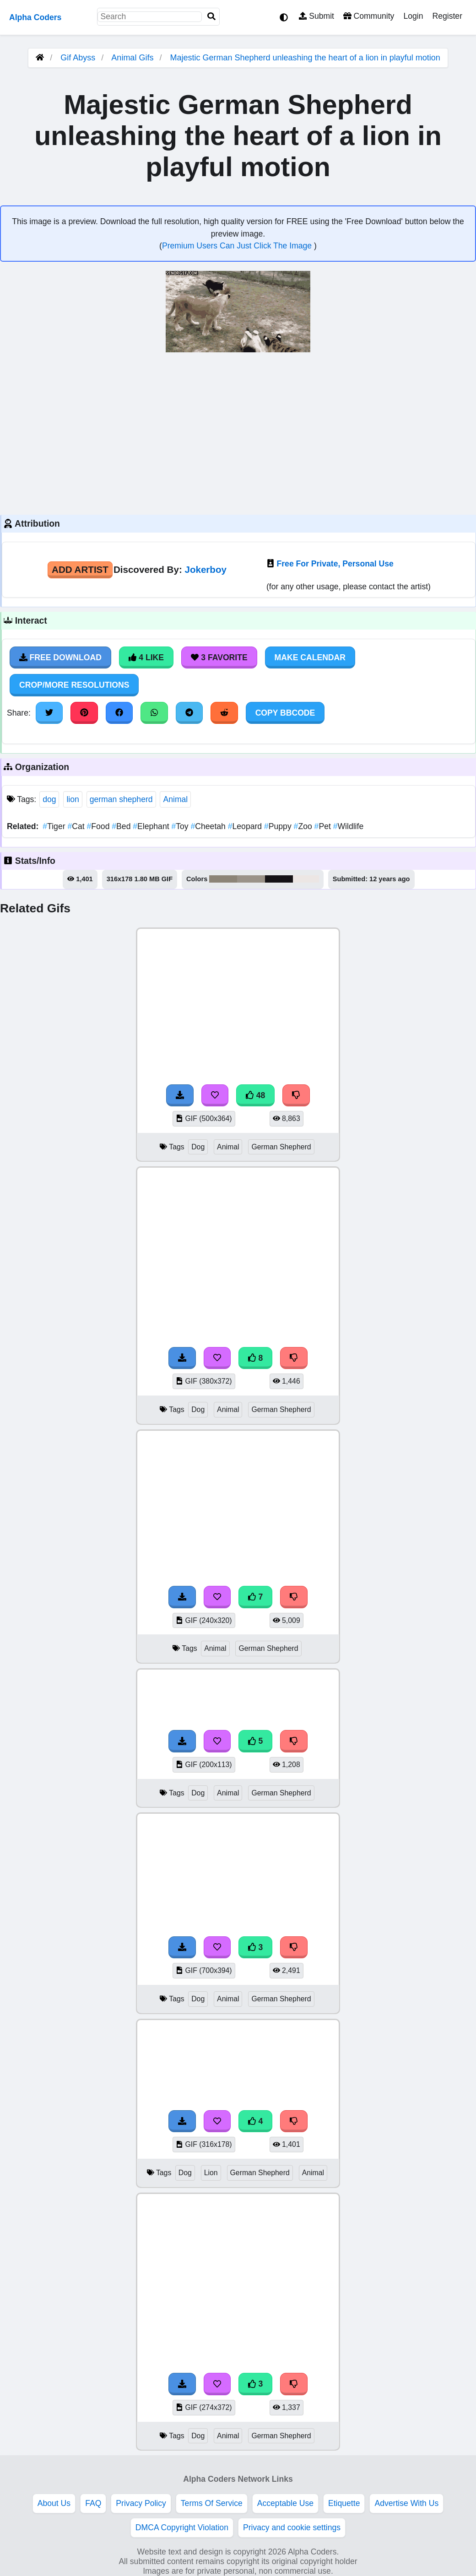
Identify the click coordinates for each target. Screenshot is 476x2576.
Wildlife (348, 826)
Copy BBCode (285, 712)
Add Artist (80, 569)
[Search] (211, 16)
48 (255, 1095)
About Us (54, 2503)
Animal (175, 799)
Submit (316, 16)
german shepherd (121, 799)
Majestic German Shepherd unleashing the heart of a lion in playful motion (305, 57)
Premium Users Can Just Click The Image (238, 245)
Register (447, 16)
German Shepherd (281, 1147)
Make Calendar (310, 657)
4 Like (146, 657)
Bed (122, 826)
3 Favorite (219, 657)
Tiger (55, 826)
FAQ (93, 2503)
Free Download (60, 657)
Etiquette (344, 2503)
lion (72, 799)
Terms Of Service (212, 2503)
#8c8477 (223, 879)
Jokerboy (205, 569)
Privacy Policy (141, 2503)
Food (99, 826)
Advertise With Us (406, 2503)
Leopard (246, 826)
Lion (211, 2173)
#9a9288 (251, 879)
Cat (77, 826)
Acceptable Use (285, 2503)
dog (49, 799)
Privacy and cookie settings (292, 2527)
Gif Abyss (77, 57)
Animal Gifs (133, 57)
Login (413, 16)
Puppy (279, 826)
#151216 (279, 879)
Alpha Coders (35, 17)
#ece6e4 (306, 879)
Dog (198, 1147)
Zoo (304, 826)
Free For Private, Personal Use (335, 563)
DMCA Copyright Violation (181, 2527)
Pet (323, 826)
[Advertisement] (238, 432)
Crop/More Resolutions (74, 685)
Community (368, 16)
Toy (180, 826)
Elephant (152, 826)
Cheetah (209, 826)
